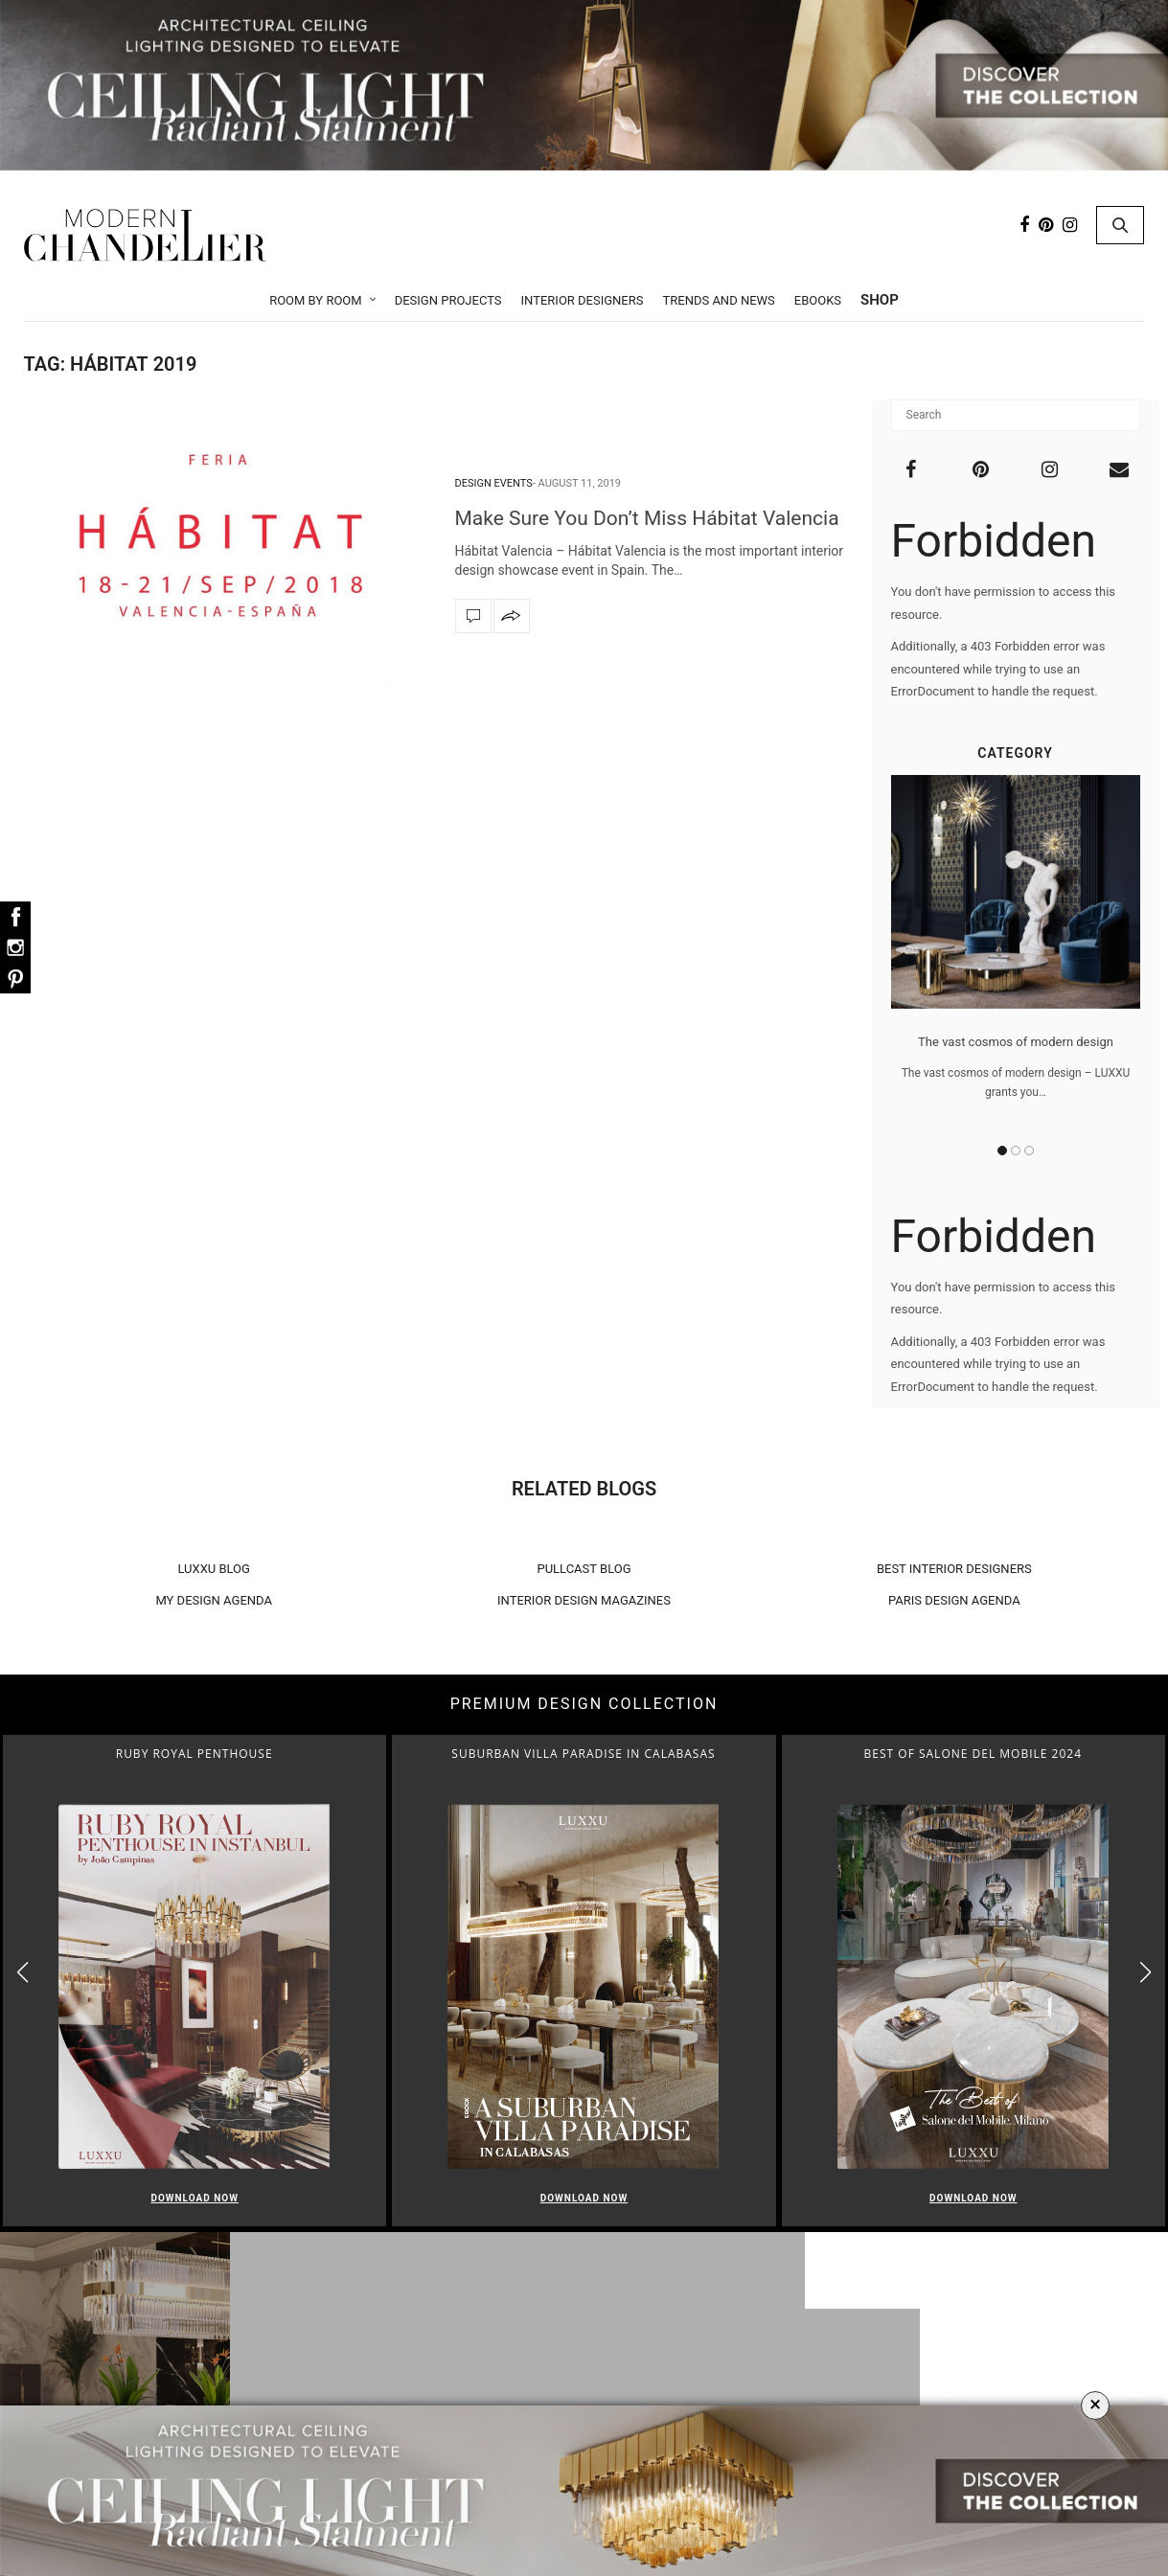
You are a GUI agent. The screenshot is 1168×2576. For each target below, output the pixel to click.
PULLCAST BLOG (583, 1569)
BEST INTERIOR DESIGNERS (954, 1569)
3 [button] (1029, 1150)
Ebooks (817, 300)
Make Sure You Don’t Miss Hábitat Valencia (649, 518)
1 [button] (1002, 1150)
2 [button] (1015, 1150)
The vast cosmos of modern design (1015, 1042)
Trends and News (718, 300)
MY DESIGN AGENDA (213, 1600)
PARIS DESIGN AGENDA (954, 1600)
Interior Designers (582, 300)
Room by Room (315, 300)
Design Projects (448, 300)
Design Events (494, 483)
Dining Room (589, 2386)
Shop (879, 299)
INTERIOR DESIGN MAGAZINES (584, 1600)
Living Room (589, 2361)
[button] (1145, 1972)
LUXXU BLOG (213, 1569)
